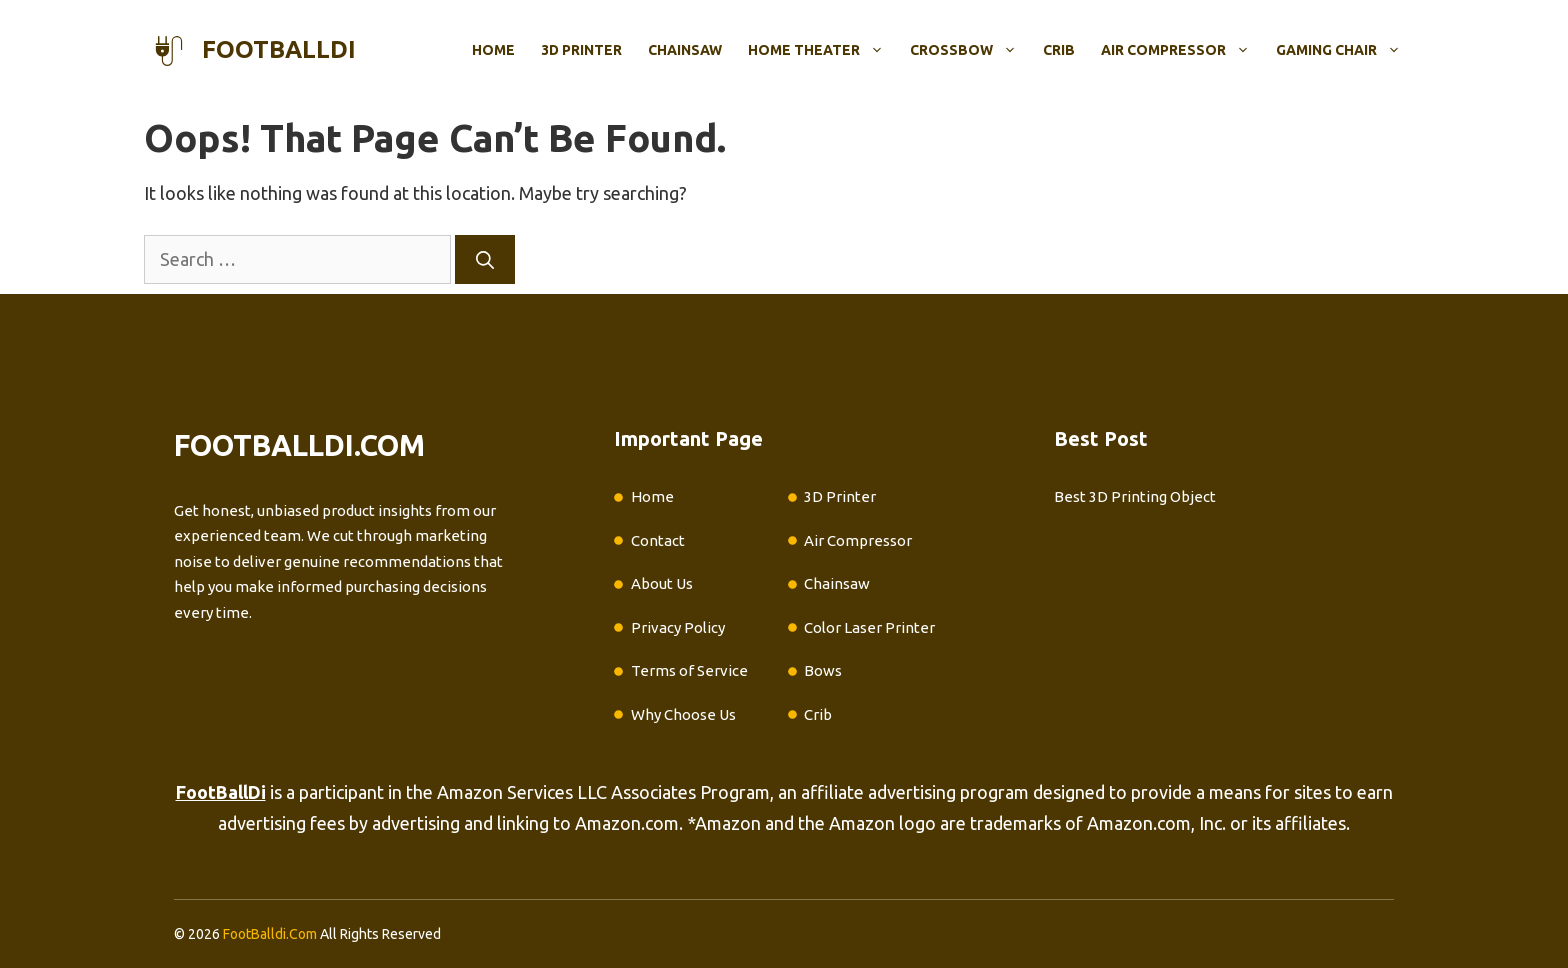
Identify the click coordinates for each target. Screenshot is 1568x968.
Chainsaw (685, 50)
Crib (1059, 50)
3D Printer (581, 50)
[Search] (485, 259)
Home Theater (822, 50)
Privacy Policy (678, 627)
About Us (662, 583)
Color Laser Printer (869, 627)
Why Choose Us (683, 714)
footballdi (279, 49)
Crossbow (970, 50)
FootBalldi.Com (270, 934)
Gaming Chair (1345, 50)
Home (493, 50)
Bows (823, 670)
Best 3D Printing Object (1135, 496)
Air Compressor (1182, 50)
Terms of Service (689, 670)
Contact (658, 540)
